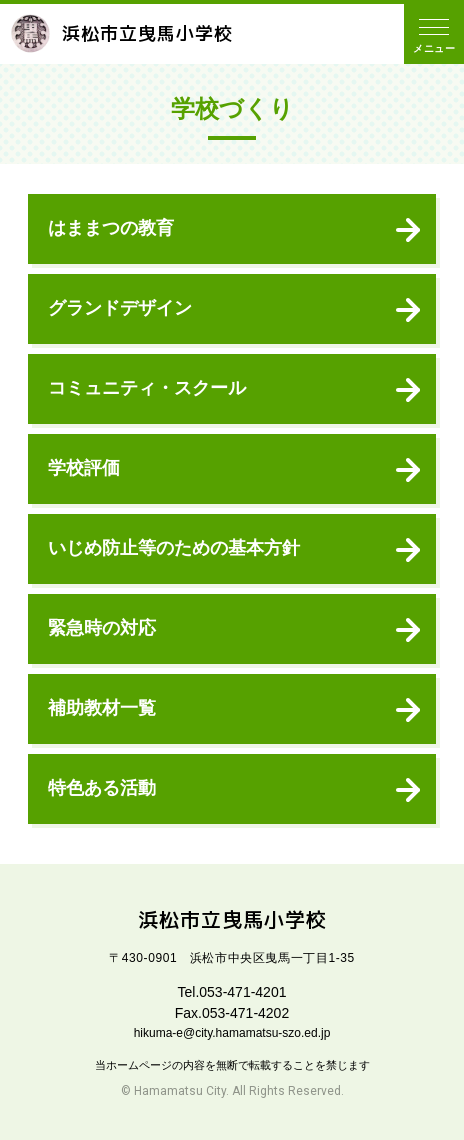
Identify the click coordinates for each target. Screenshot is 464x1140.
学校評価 (84, 468)
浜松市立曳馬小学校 (121, 34)
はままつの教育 (111, 228)
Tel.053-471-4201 (232, 992)
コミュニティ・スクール (147, 388)
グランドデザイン (120, 308)
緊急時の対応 (102, 628)
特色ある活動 (102, 788)
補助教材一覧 (102, 708)
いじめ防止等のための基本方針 (174, 548)
